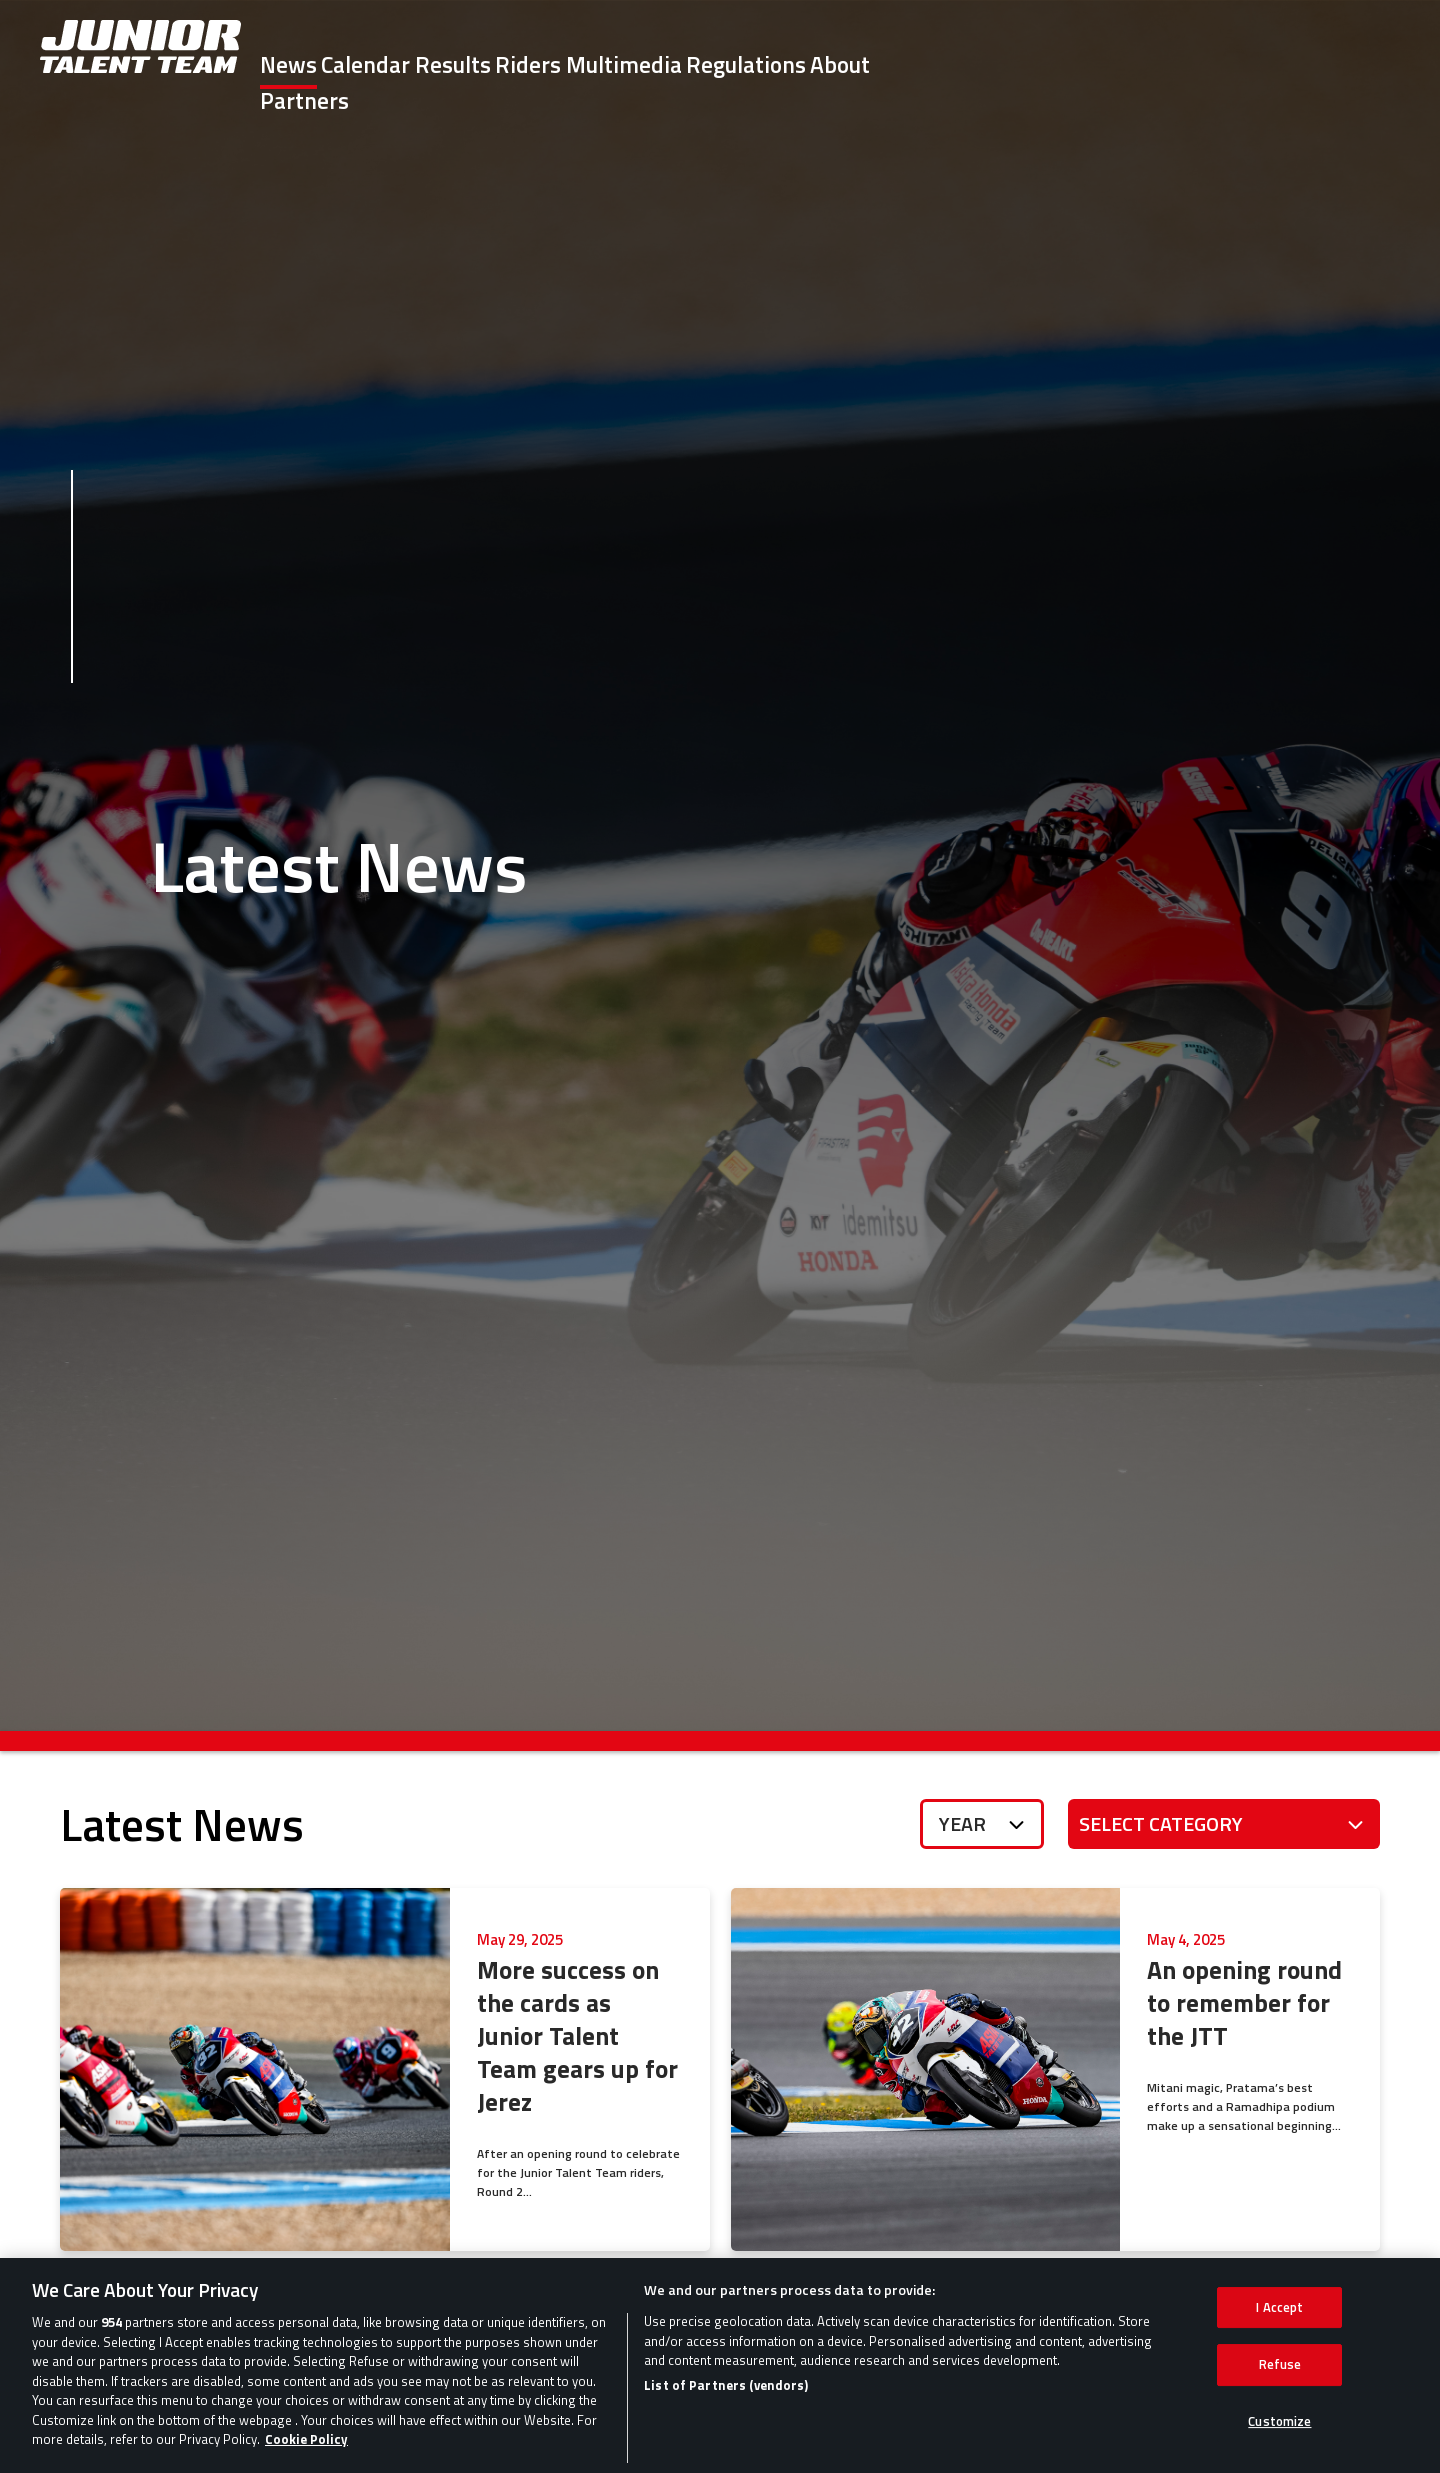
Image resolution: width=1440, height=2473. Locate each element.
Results (649, 64)
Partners (1305, 64)
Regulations (1056, 64)
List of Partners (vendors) (726, 2420)
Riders (762, 64)
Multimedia (896, 64)
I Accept (1279, 2342)
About (1189, 64)
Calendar (523, 64)
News (408, 64)
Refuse (1280, 2399)
